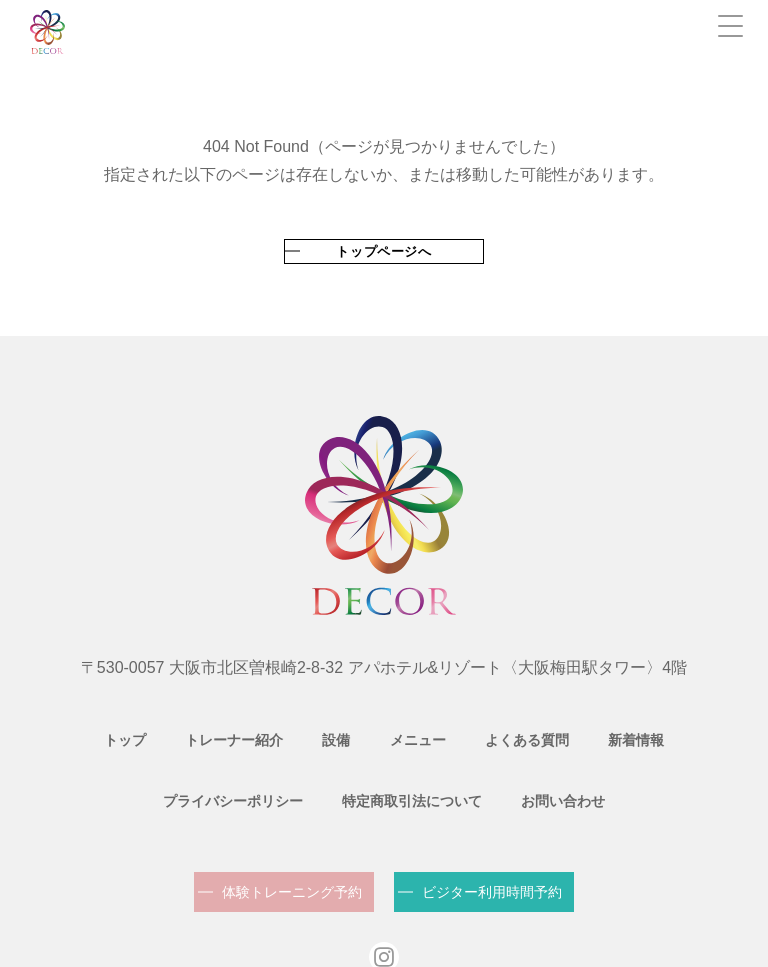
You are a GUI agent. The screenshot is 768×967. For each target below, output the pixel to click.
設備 (258, 728)
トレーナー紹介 (167, 728)
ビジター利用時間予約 (492, 839)
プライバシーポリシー (650, 728)
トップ (69, 728)
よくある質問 (426, 728)
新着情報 (524, 728)
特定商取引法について (328, 762)
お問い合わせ (468, 762)
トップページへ (384, 251)
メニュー (328, 728)
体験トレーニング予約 (292, 839)
